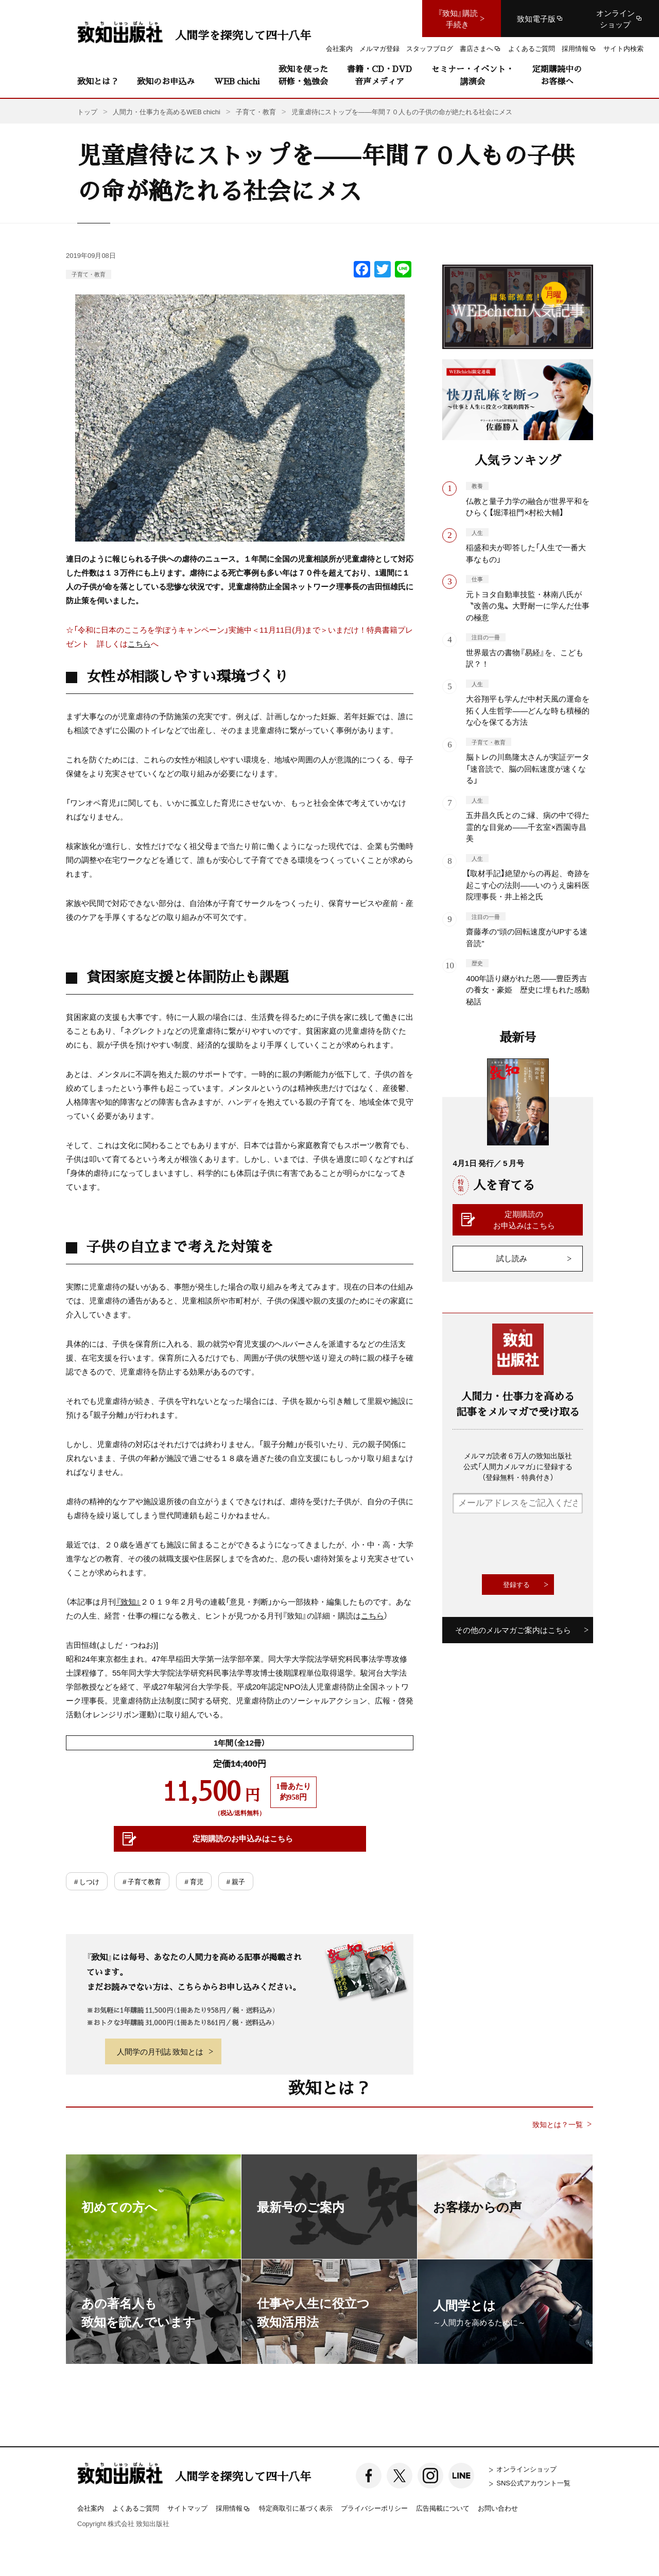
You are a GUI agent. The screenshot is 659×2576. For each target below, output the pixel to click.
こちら (139, 643)
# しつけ (86, 1881)
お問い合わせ (498, 2507)
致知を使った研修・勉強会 (303, 75)
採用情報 (233, 2508)
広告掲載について (443, 2507)
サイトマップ (187, 2507)
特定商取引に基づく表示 (296, 2507)
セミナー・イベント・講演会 (472, 75)
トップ (87, 111)
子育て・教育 (89, 274)
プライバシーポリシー (374, 2507)
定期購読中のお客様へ (557, 75)
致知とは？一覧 (557, 2124)
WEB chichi (236, 81)
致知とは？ (97, 81)
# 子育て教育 (142, 1881)
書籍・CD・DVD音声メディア (379, 75)
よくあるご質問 (135, 2507)
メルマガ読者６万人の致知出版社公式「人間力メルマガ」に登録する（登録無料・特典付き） (518, 1466)
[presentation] (531, 1544)
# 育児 (193, 1881)
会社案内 (90, 2507)
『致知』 (128, 1601)
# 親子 (236, 1881)
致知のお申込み (166, 81)
